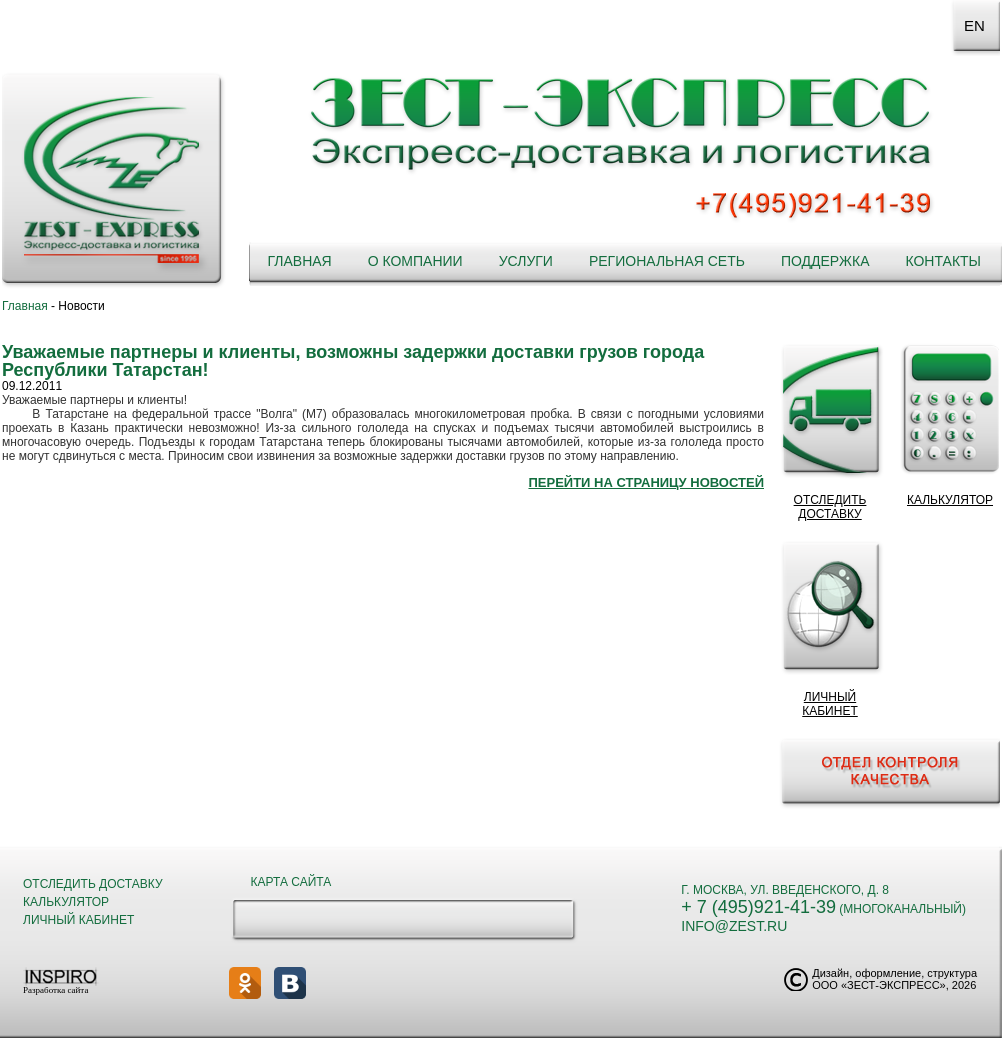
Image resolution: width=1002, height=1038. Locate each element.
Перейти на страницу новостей (646, 482)
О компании (415, 261)
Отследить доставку (93, 884)
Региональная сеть (667, 261)
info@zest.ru (734, 926)
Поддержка (825, 261)
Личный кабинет (78, 920)
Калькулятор (66, 902)
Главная (299, 261)
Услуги (526, 261)
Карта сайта (291, 882)
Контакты (943, 261)
